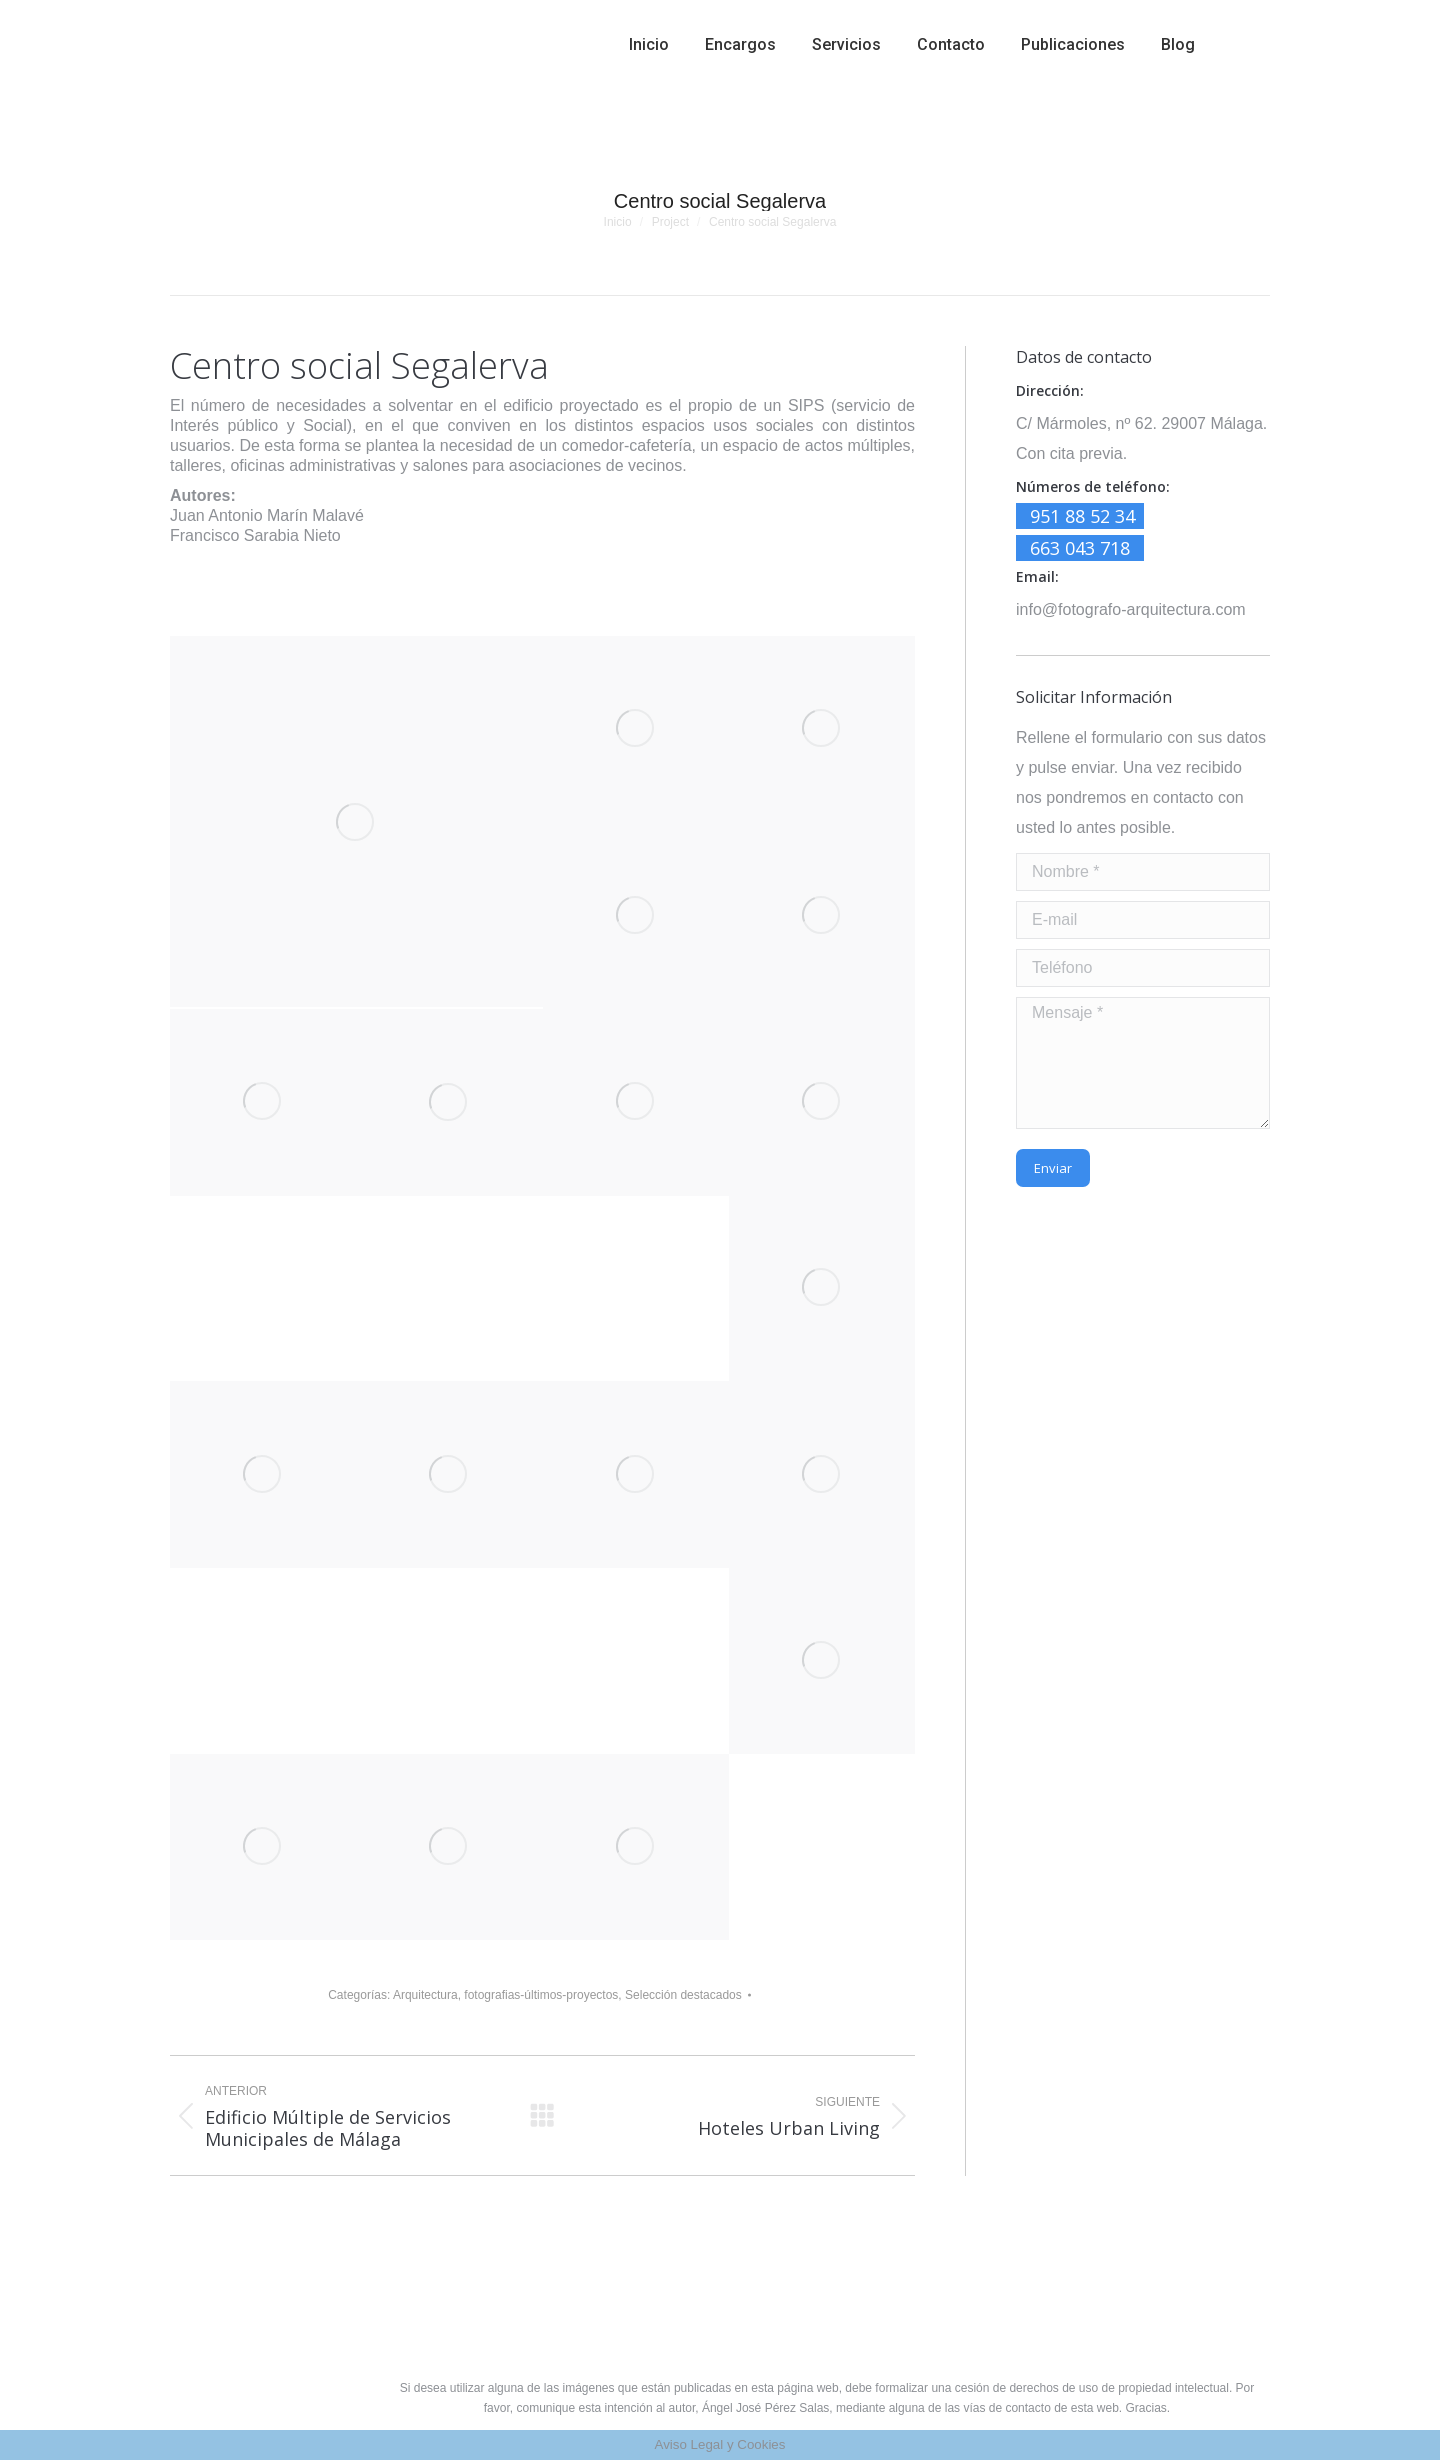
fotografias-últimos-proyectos (541, 1995)
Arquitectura (425, 1995)
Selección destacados (683, 1995)
